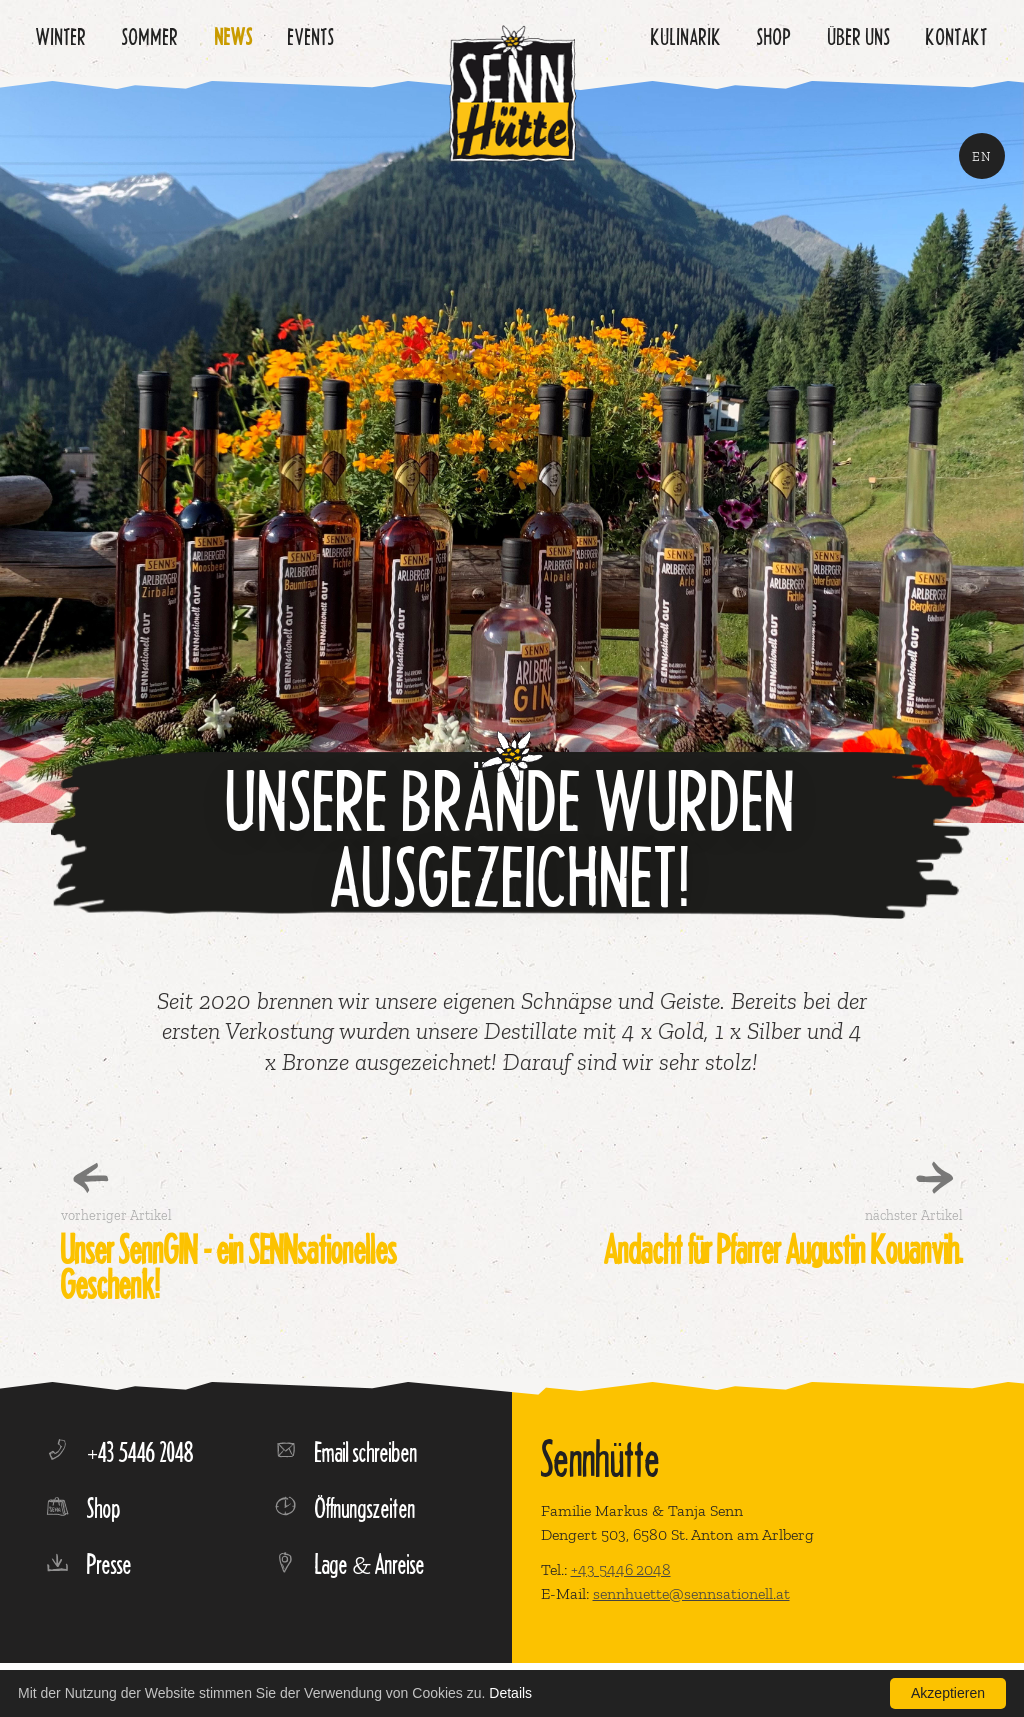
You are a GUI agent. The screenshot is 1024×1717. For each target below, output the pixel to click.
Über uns (859, 36)
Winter (61, 36)
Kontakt (957, 36)
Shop (774, 36)
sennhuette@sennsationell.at (691, 1593)
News (234, 36)
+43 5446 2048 (621, 1569)
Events (311, 36)
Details (510, 1693)
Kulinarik (686, 36)
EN (982, 156)
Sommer (150, 36)
